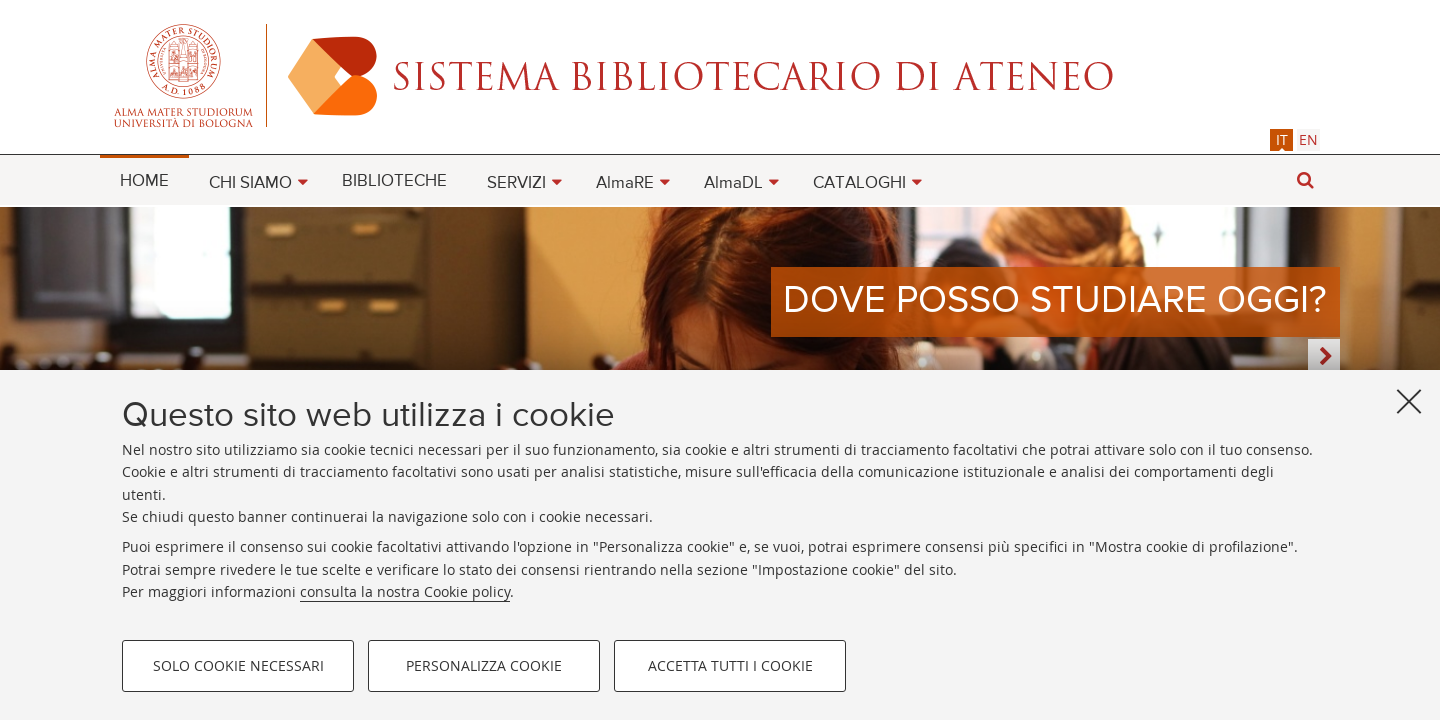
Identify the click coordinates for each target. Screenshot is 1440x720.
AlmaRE (625, 183)
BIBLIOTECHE (394, 181)
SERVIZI (516, 183)
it (1282, 139)
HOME (144, 181)
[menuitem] (144, 180)
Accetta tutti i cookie (730, 665)
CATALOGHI (859, 183)
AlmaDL (733, 183)
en (1308, 139)
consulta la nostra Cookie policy (405, 591)
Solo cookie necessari (238, 665)
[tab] (1281, 139)
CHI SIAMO (250, 183)
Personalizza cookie (484, 665)
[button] (1305, 180)
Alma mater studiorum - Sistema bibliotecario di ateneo (720, 75)
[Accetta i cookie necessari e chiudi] (1409, 401)
